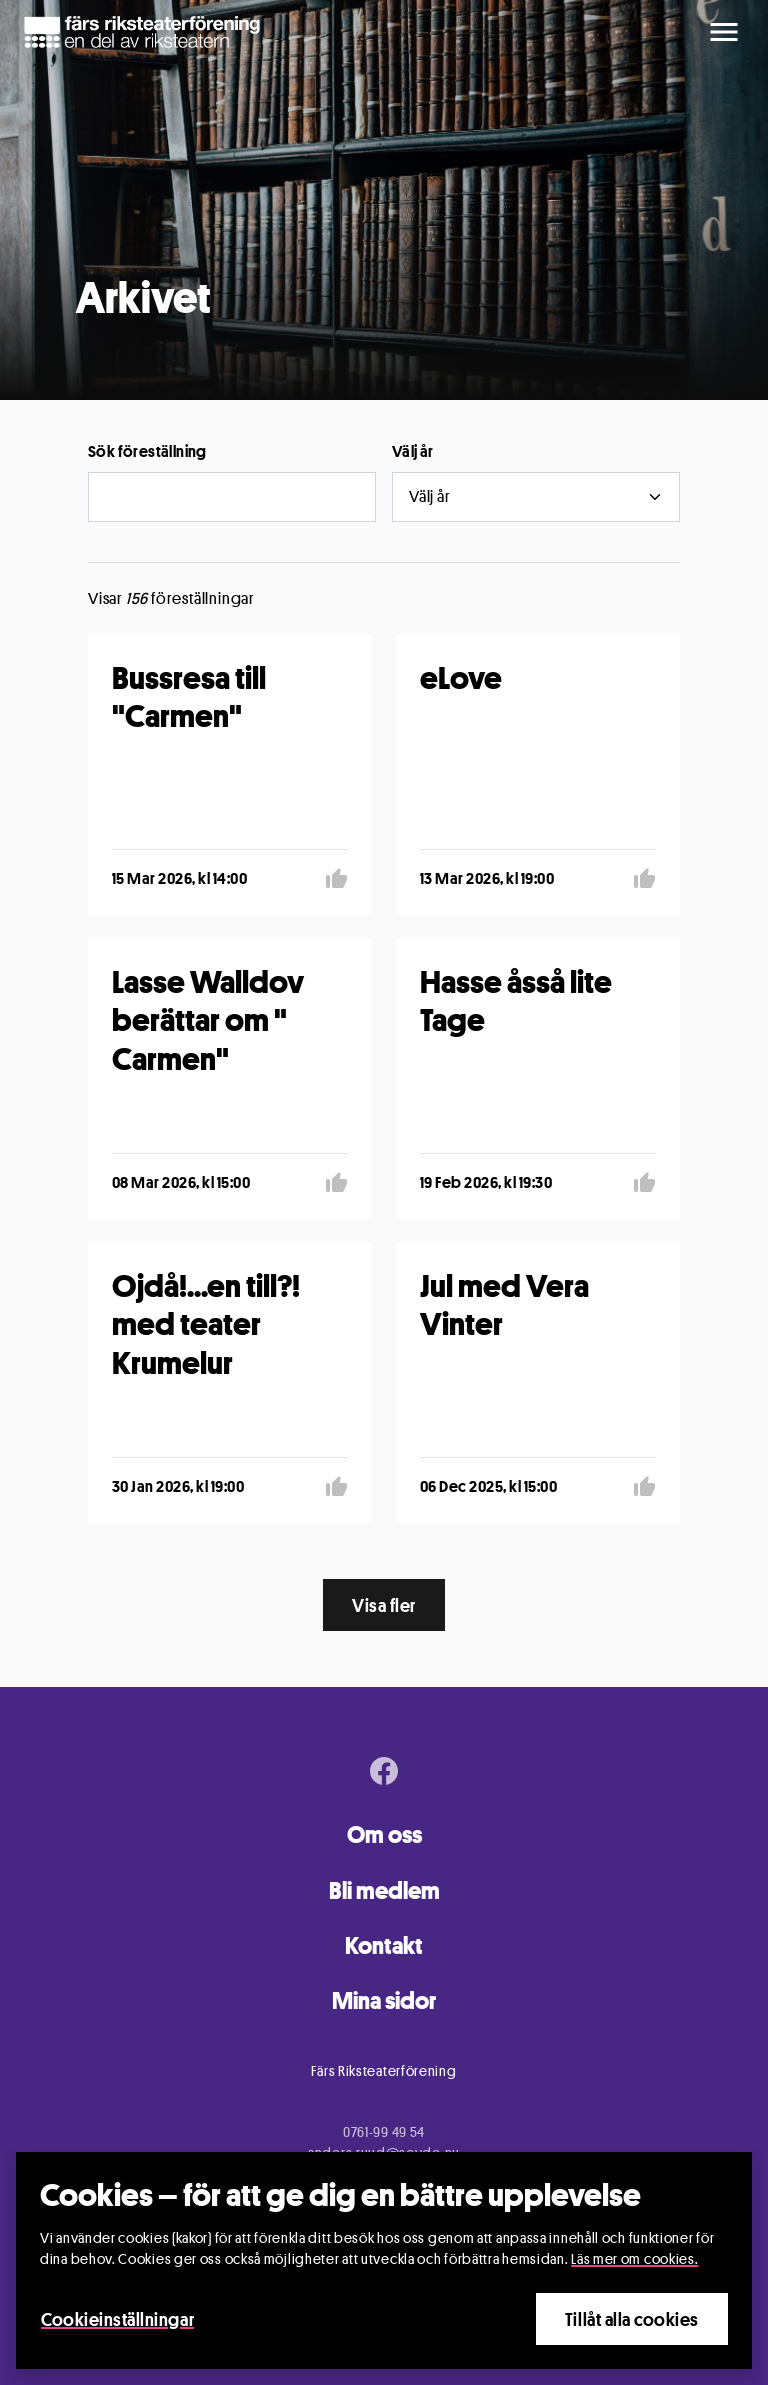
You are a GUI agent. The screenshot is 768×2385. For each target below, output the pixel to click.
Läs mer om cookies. (634, 2258)
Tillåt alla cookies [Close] (632, 2319)
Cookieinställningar (117, 2319)
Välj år (413, 451)
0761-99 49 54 (384, 2131)
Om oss (384, 1834)
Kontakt (384, 1945)
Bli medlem (384, 1890)
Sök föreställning (147, 451)
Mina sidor (384, 2000)
